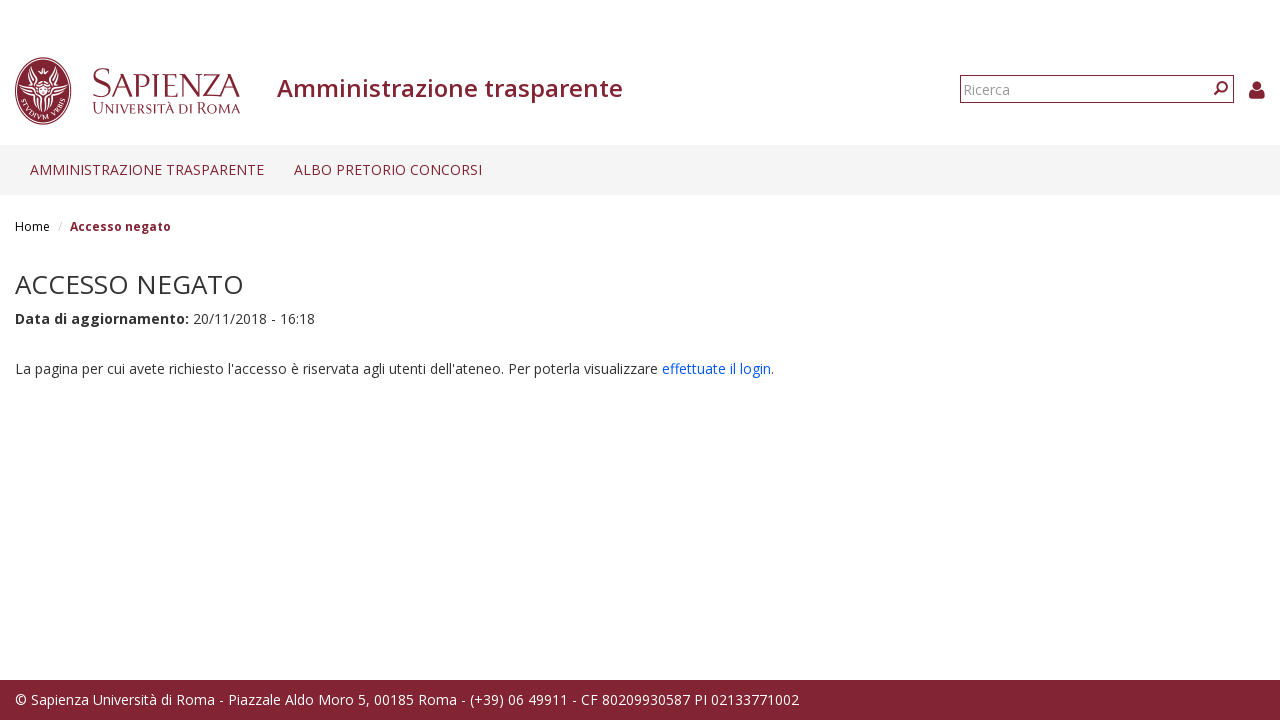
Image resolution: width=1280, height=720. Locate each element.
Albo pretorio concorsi (388, 169)
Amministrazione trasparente (147, 169)
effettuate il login (716, 368)
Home (32, 226)
